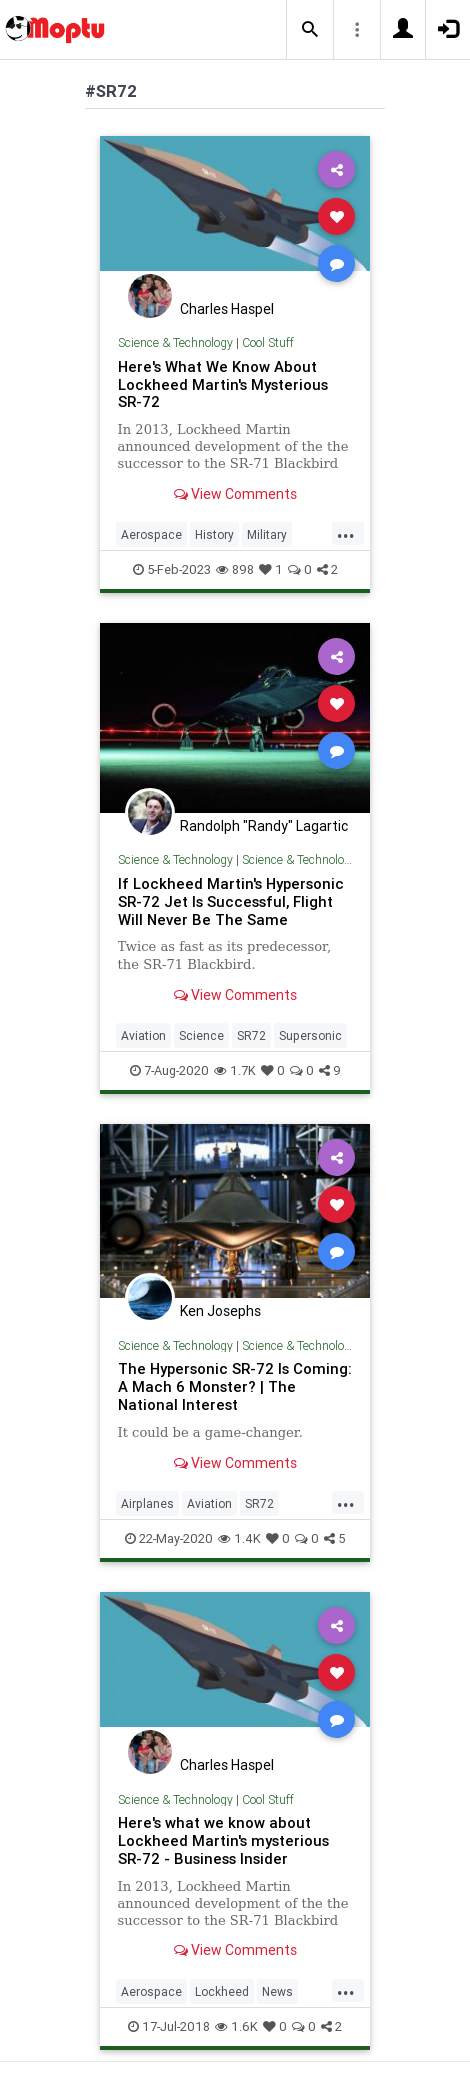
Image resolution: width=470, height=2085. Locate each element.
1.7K (235, 1070)
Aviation (143, 1035)
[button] (310, 30)
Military (267, 534)
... (346, 533)
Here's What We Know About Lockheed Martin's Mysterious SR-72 (223, 384)
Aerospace (151, 534)
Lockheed (222, 1991)
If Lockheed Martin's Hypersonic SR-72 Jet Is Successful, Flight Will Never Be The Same (231, 901)
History (214, 534)
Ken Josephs (220, 1311)
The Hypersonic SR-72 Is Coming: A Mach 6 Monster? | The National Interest (235, 1386)
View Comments (235, 494)
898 (235, 569)
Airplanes (147, 1503)
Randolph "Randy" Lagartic (264, 826)
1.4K (239, 1538)
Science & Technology (175, 342)
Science (201, 1035)
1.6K (236, 2026)
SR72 (251, 1035)
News (277, 1991)
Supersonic (310, 1035)
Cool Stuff (268, 342)
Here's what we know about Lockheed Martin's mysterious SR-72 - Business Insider (223, 1840)
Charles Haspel (227, 309)
